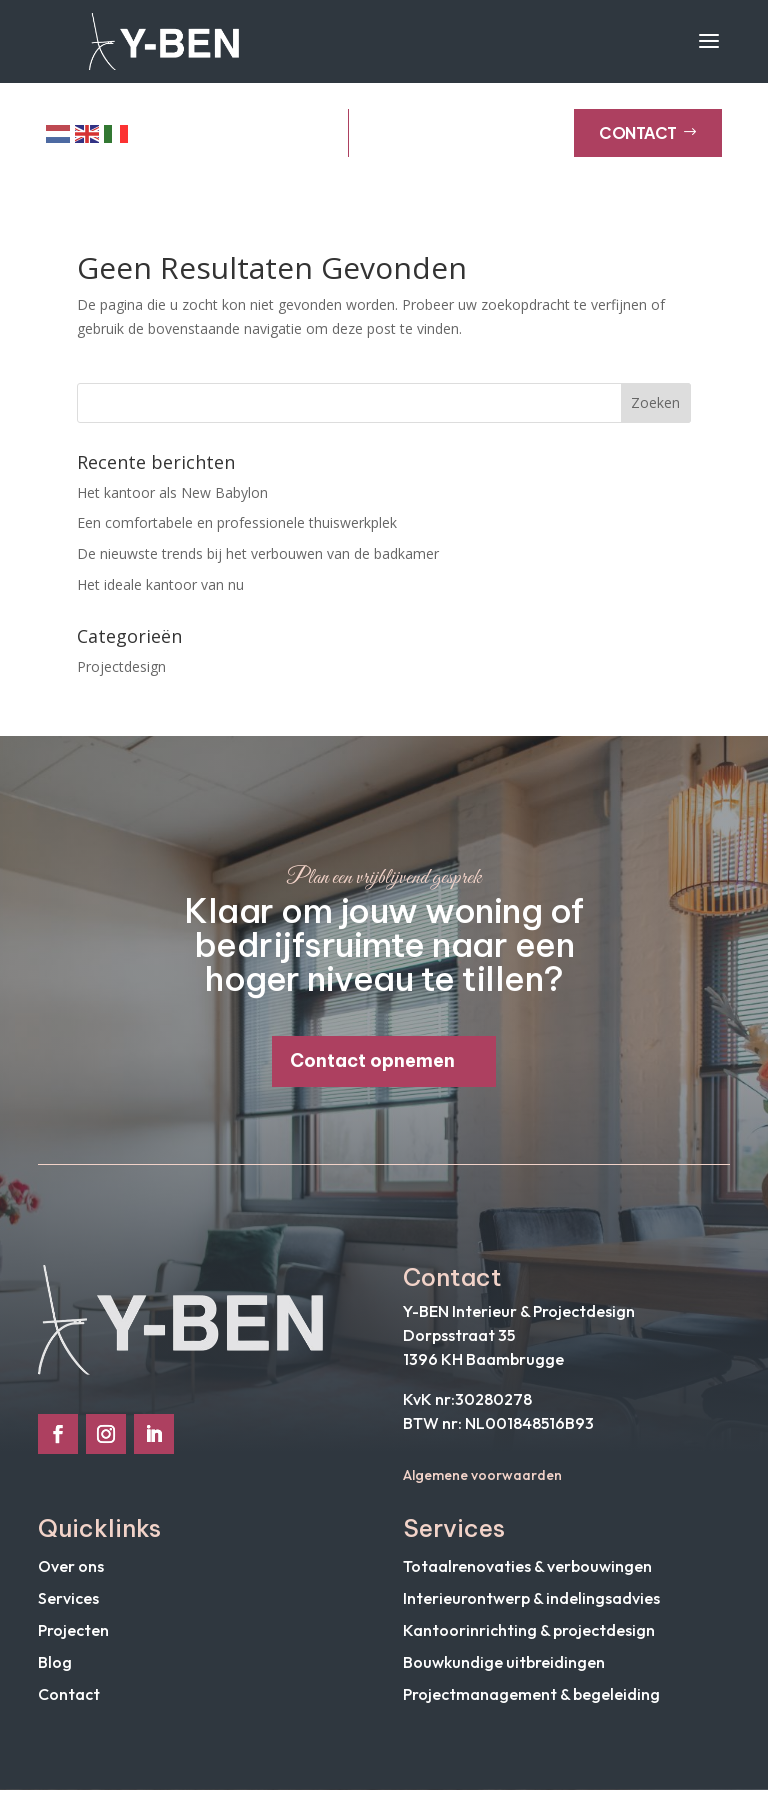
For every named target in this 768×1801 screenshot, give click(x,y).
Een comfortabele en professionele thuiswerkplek (237, 533)
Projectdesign (121, 676)
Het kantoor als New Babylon (172, 502)
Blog (55, 1673)
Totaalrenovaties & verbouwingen (527, 1577)
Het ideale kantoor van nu (160, 594)
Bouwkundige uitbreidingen (504, 1673)
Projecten (73, 1641)
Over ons (71, 1577)
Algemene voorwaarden (482, 1486)
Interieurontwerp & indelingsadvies (531, 1609)
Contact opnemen (372, 1071)
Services (68, 1609)
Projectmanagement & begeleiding (531, 1705)
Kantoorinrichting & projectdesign (529, 1641)
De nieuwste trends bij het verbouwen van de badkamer (258, 564)
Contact (648, 143)
